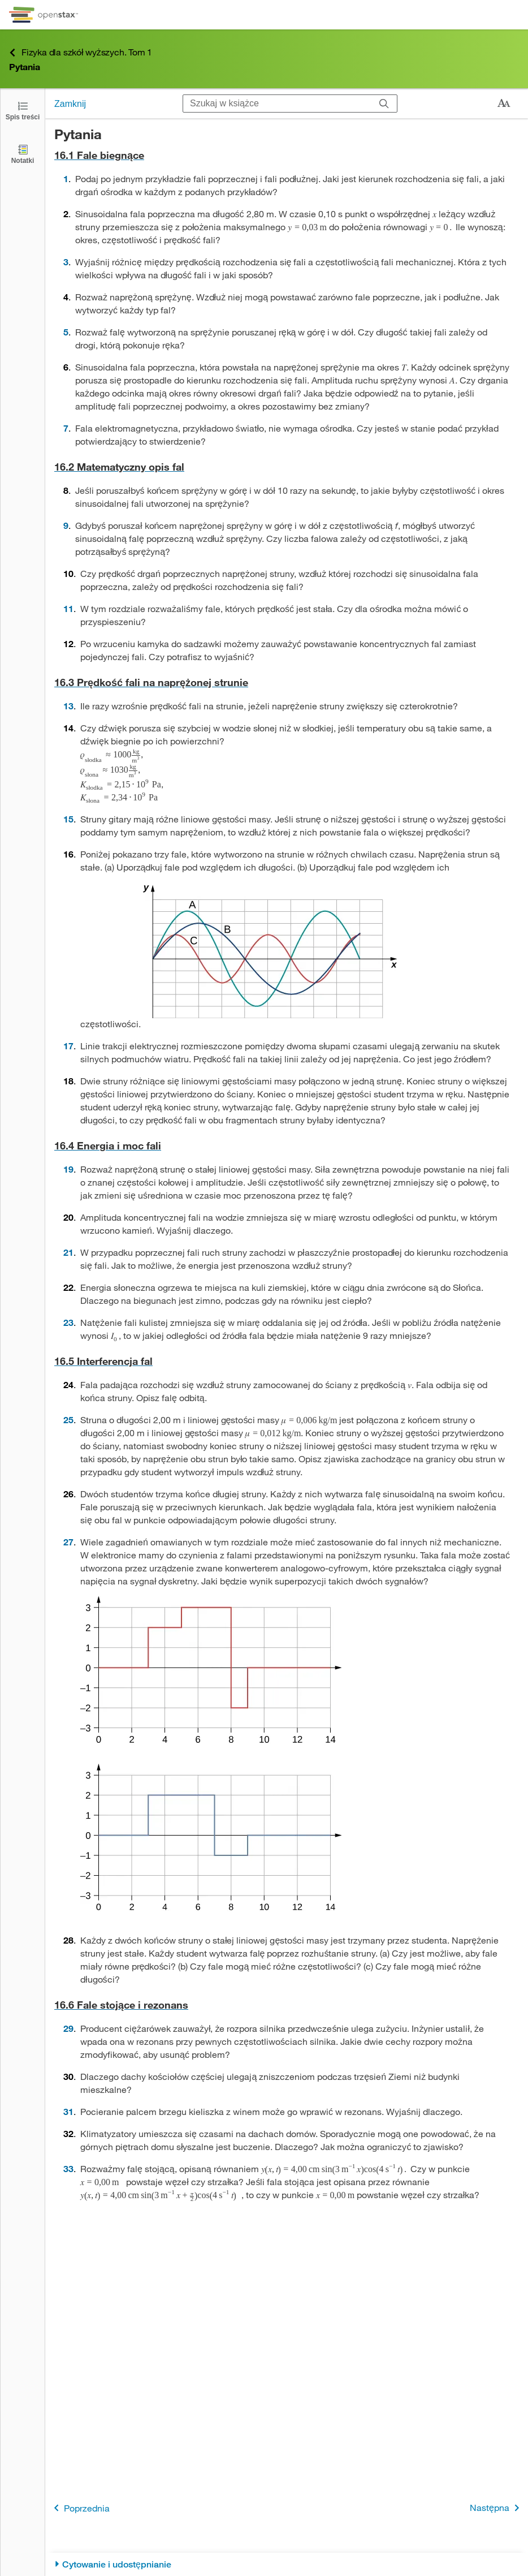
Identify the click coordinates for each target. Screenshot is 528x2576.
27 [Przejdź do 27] (68, 1541)
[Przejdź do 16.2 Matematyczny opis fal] (286, 466)
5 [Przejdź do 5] (65, 331)
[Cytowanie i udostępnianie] (286, 2564)
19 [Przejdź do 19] (68, 1169)
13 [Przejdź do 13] (68, 705)
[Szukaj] (384, 103)
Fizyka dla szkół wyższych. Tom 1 (80, 52)
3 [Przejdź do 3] (65, 261)
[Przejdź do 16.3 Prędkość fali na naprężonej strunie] (286, 682)
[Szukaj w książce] (277, 103)
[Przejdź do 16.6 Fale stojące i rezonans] (286, 2004)
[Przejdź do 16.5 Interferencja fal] (286, 1361)
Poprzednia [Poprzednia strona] (80, 2508)
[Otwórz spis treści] (23, 110)
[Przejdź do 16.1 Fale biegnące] (286, 155)
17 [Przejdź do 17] (68, 1045)
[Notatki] (23, 153)
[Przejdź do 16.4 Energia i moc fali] (286, 1145)
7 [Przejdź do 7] (65, 428)
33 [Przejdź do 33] (68, 2168)
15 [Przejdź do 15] (68, 818)
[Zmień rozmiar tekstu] (503, 103)
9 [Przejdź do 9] (65, 525)
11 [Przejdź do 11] (68, 608)
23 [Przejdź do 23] (68, 1322)
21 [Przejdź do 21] (68, 1252)
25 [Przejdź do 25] (68, 1419)
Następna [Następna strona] (496, 2508)
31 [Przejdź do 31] (68, 2111)
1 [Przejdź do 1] (65, 178)
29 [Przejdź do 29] (68, 2028)
